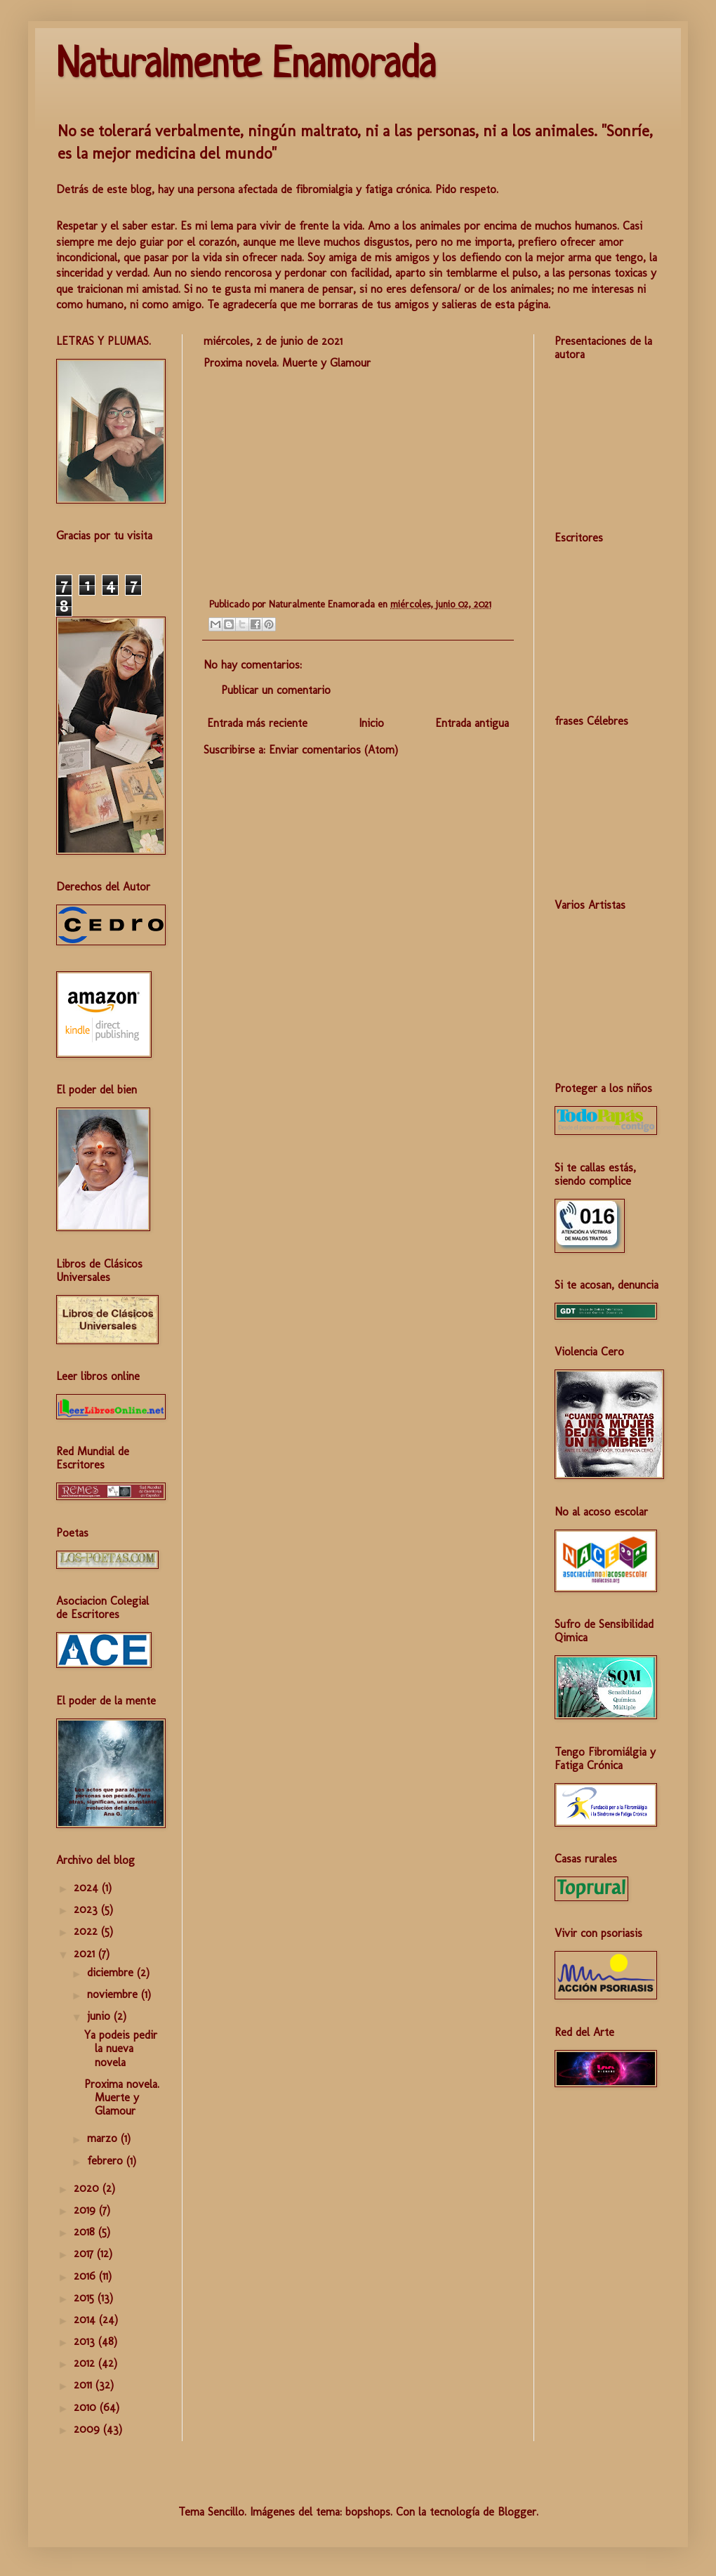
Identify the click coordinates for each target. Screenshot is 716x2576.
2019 (86, 2209)
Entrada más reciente (257, 723)
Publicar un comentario (276, 690)
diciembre (112, 1972)
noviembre (114, 1994)
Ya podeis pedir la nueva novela (120, 2048)
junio (100, 2016)
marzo (104, 2138)
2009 (88, 2429)
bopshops (367, 2511)
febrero (106, 2160)
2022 (87, 1931)
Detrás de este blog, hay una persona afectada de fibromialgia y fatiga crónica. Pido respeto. (277, 189)
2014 (86, 2319)
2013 (86, 2341)
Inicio (371, 723)
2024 (88, 1887)
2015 (86, 2297)
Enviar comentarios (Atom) (333, 749)
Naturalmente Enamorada (246, 66)
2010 (87, 2407)
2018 (86, 2231)
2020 (88, 2188)
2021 (86, 1953)
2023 (87, 1909)
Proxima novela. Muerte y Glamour (121, 2097)
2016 (86, 2275)
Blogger (517, 2511)
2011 (84, 2384)
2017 (85, 2253)
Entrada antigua (472, 723)
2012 (86, 2363)
